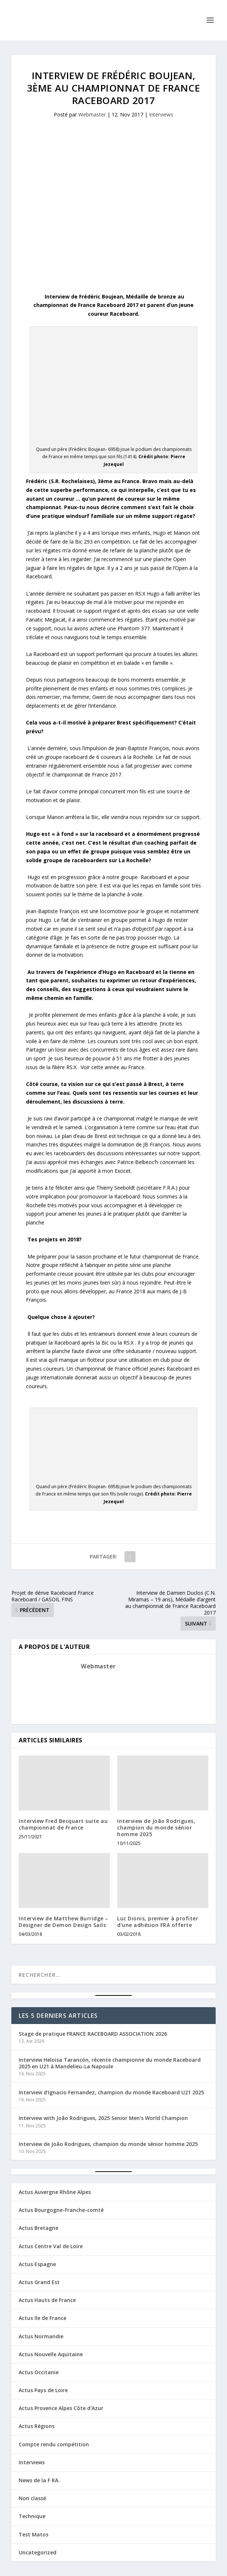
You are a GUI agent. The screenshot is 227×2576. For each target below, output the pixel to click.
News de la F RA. (39, 2480)
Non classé (32, 2498)
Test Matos (33, 2534)
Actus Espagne (37, 2264)
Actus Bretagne (38, 2227)
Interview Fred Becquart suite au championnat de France (63, 1824)
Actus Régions (37, 2426)
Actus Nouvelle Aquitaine (51, 2354)
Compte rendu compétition (54, 2444)
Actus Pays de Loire (43, 2390)
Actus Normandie (41, 2336)
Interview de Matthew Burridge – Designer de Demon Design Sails (63, 1921)
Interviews (161, 114)
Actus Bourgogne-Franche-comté (61, 2209)
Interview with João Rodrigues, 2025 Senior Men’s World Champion (103, 2117)
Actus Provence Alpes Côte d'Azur (61, 2408)
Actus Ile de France (42, 2317)
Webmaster (92, 114)
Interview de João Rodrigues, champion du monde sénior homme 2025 (156, 1827)
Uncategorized (37, 2552)
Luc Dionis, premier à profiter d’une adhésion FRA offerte (157, 1921)
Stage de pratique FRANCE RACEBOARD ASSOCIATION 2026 (93, 2033)
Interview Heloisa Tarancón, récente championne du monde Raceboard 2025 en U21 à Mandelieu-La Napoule (110, 2063)
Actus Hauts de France (47, 2300)
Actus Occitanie (39, 2372)
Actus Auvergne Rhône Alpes (55, 2191)
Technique (32, 2516)
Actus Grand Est (39, 2282)
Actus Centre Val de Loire (51, 2246)
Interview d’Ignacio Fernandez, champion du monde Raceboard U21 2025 (111, 2092)
